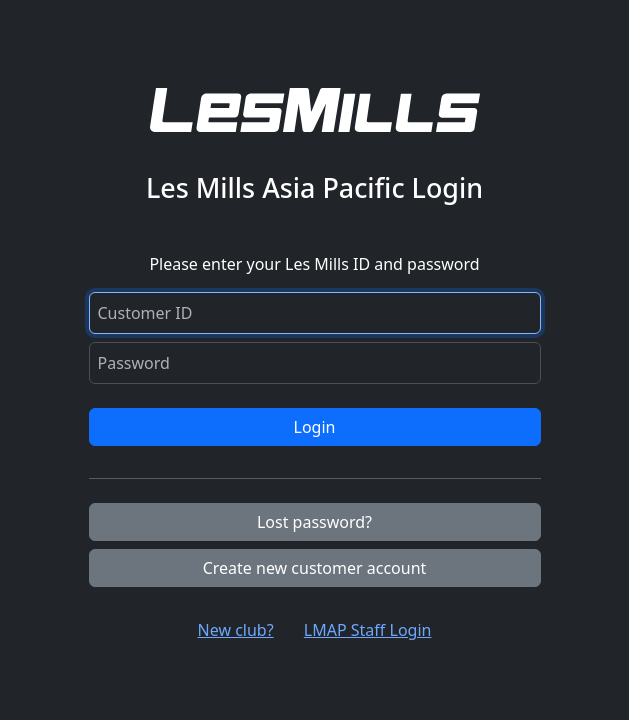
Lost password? (314, 522)
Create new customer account (315, 568)
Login (315, 427)
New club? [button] (236, 630)
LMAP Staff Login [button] (368, 630)
